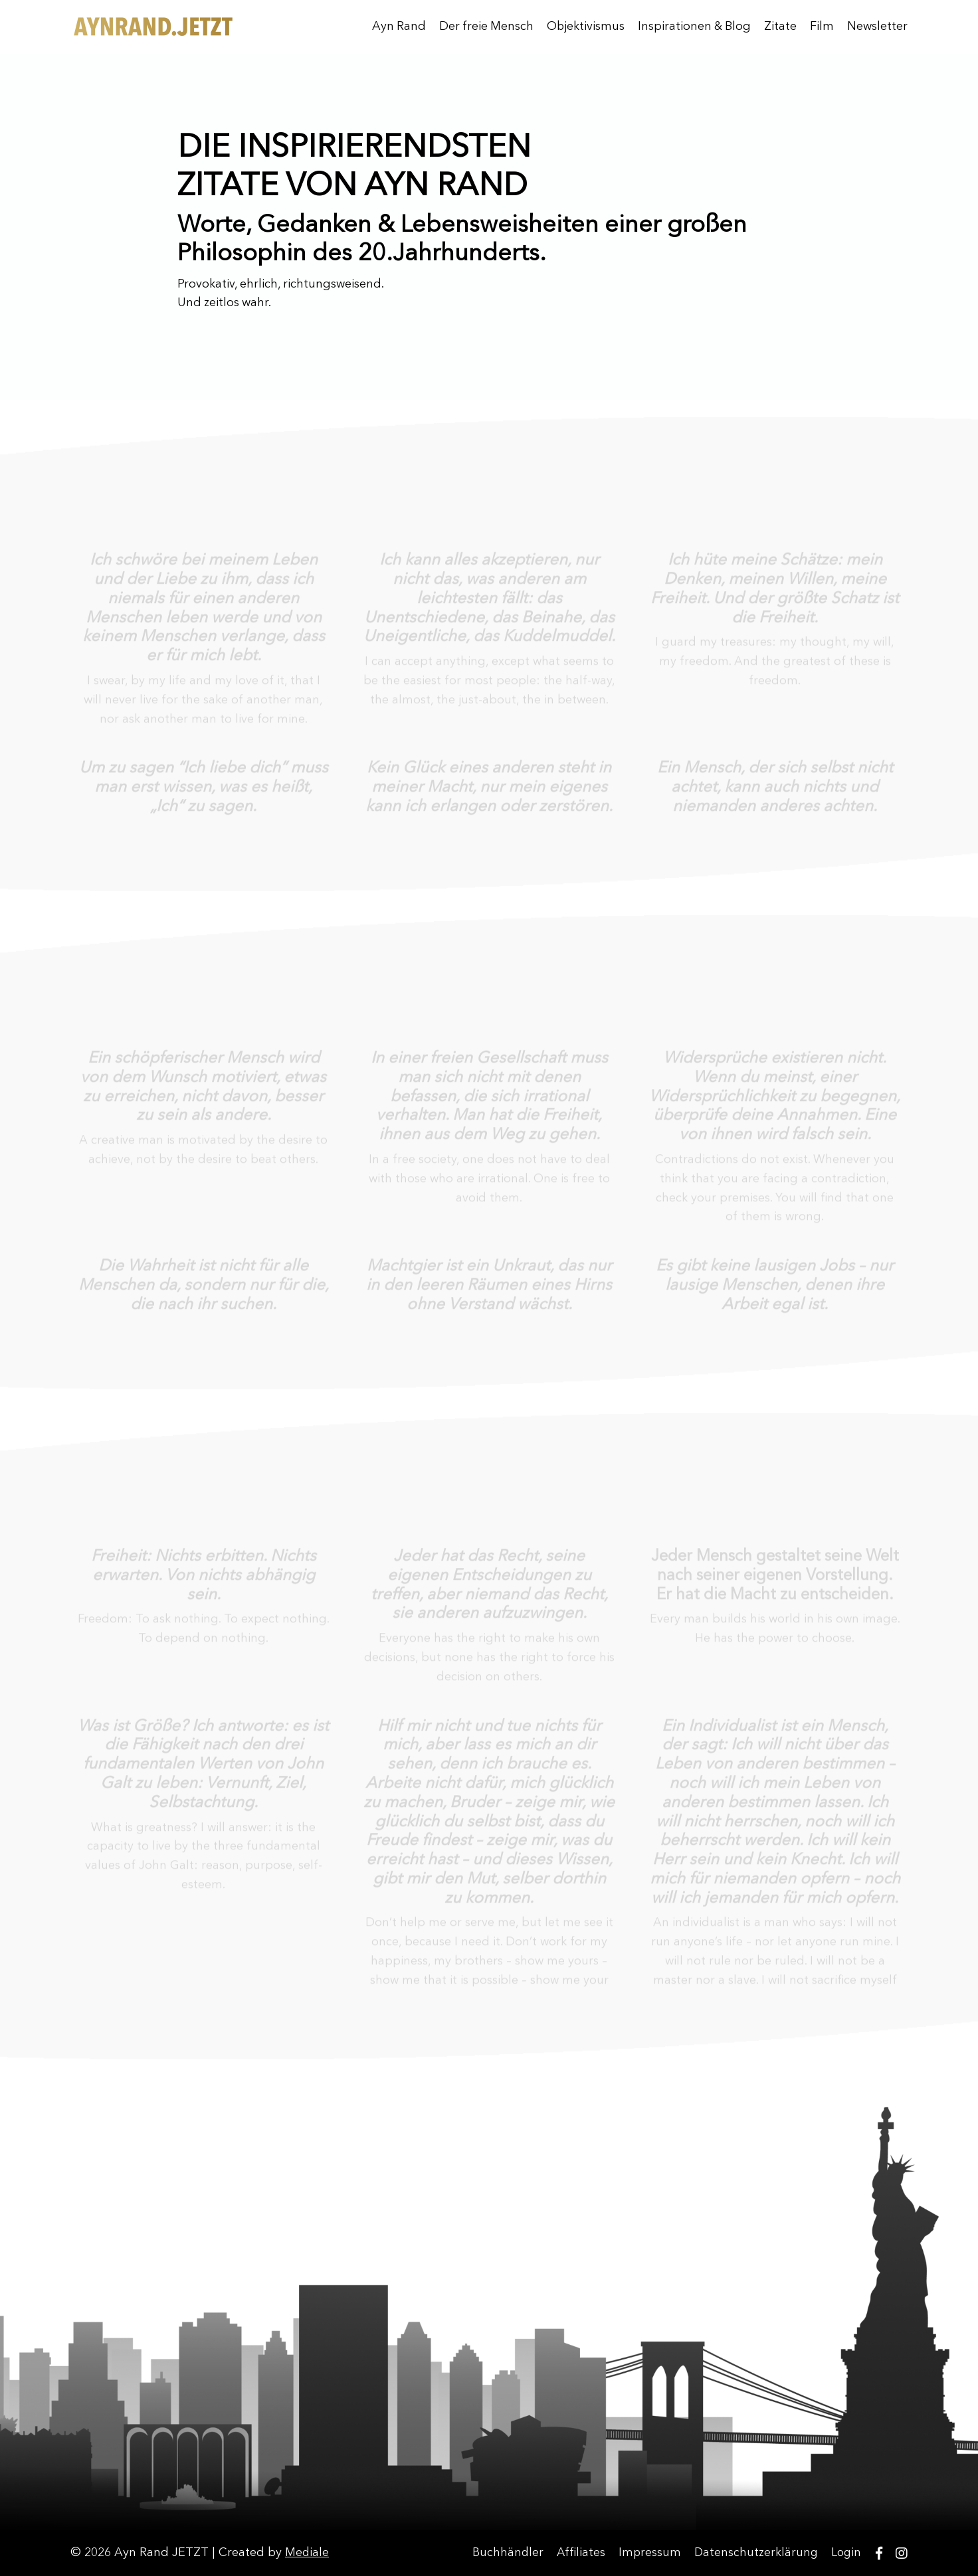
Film (822, 27)
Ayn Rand (395, 27)
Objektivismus (584, 27)
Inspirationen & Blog (693, 27)
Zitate (780, 27)
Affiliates (578, 2553)
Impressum (648, 2553)
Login (846, 2553)
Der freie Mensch (484, 27)
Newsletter (877, 27)
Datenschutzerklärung (755, 2553)
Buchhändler (505, 2553)
